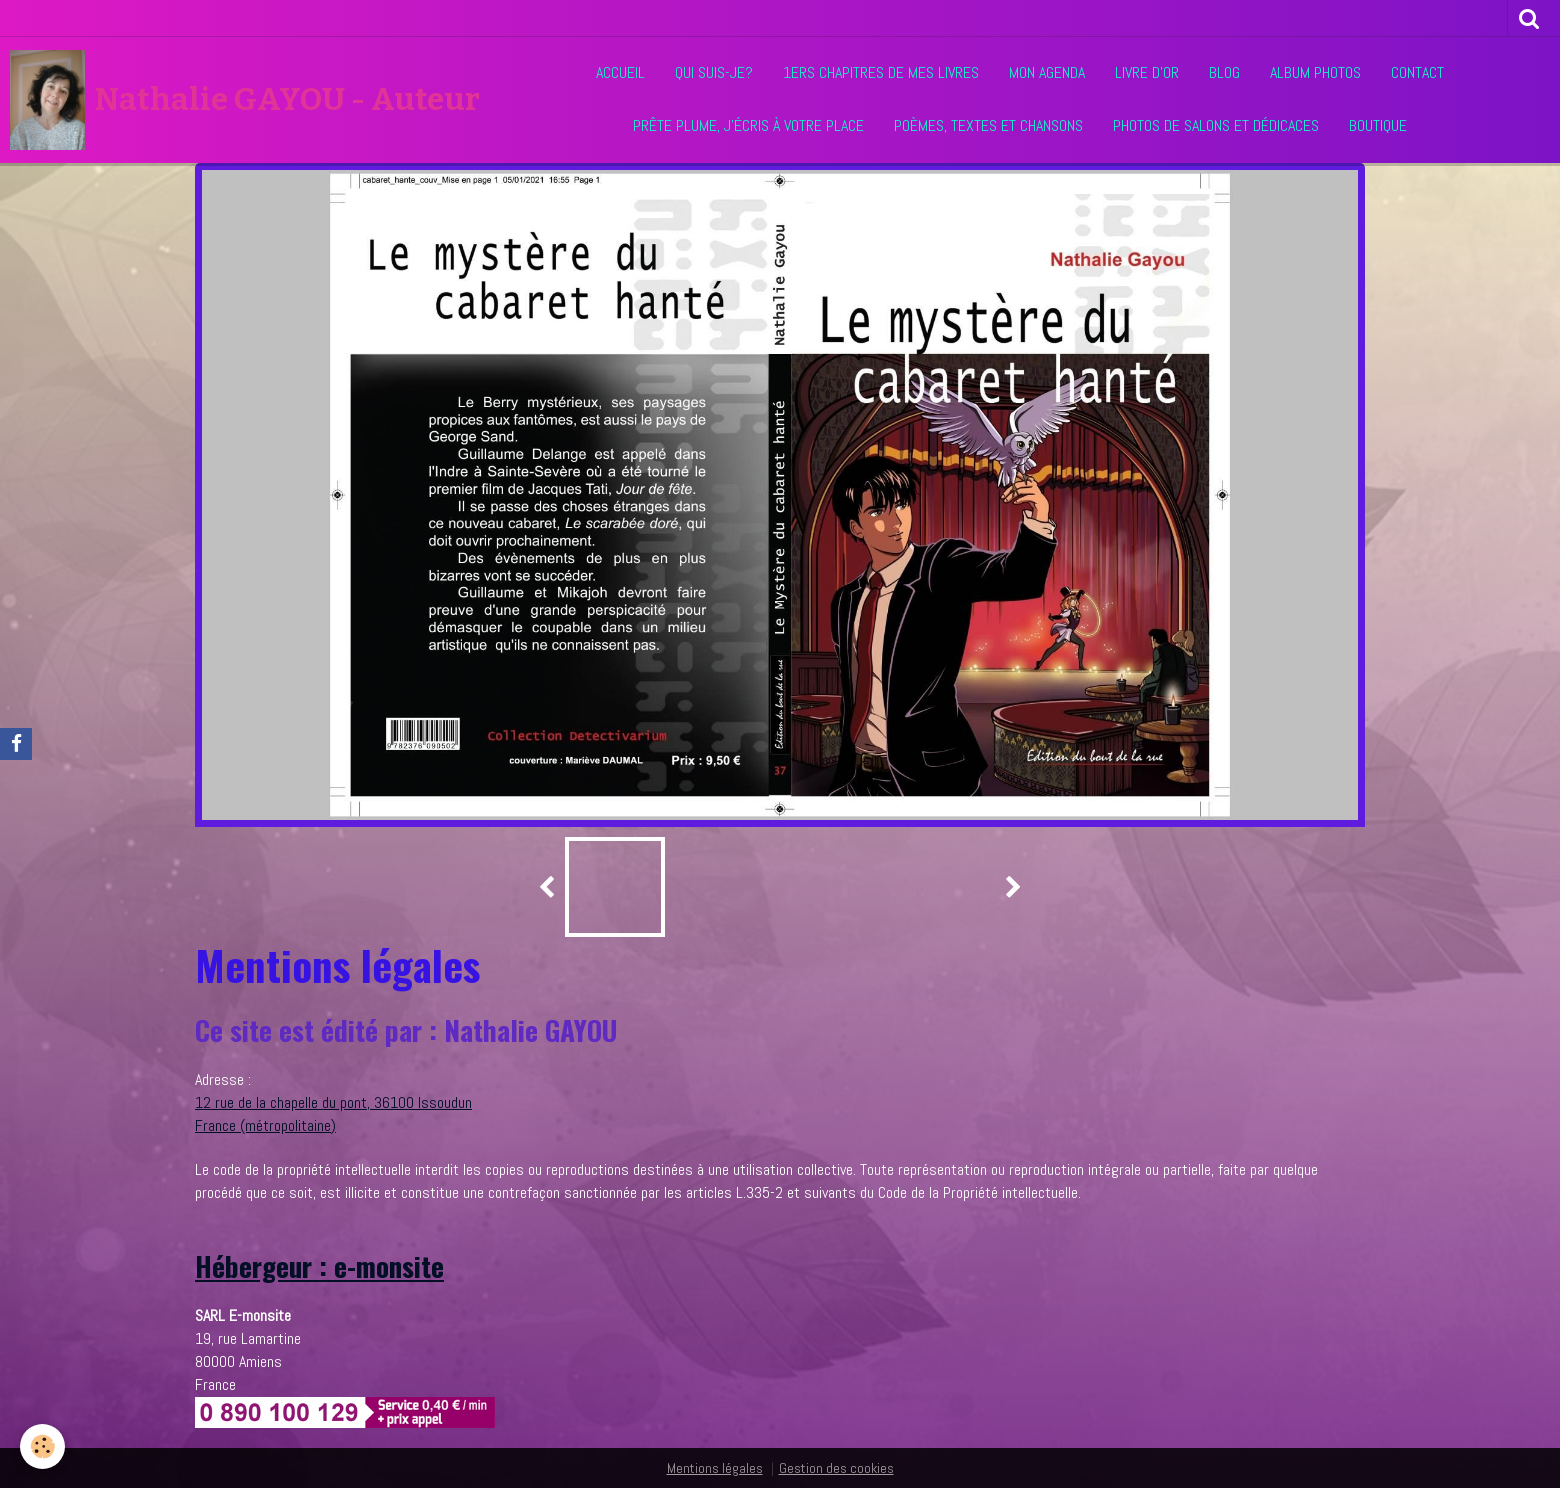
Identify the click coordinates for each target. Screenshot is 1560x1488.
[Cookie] (42, 1446)
